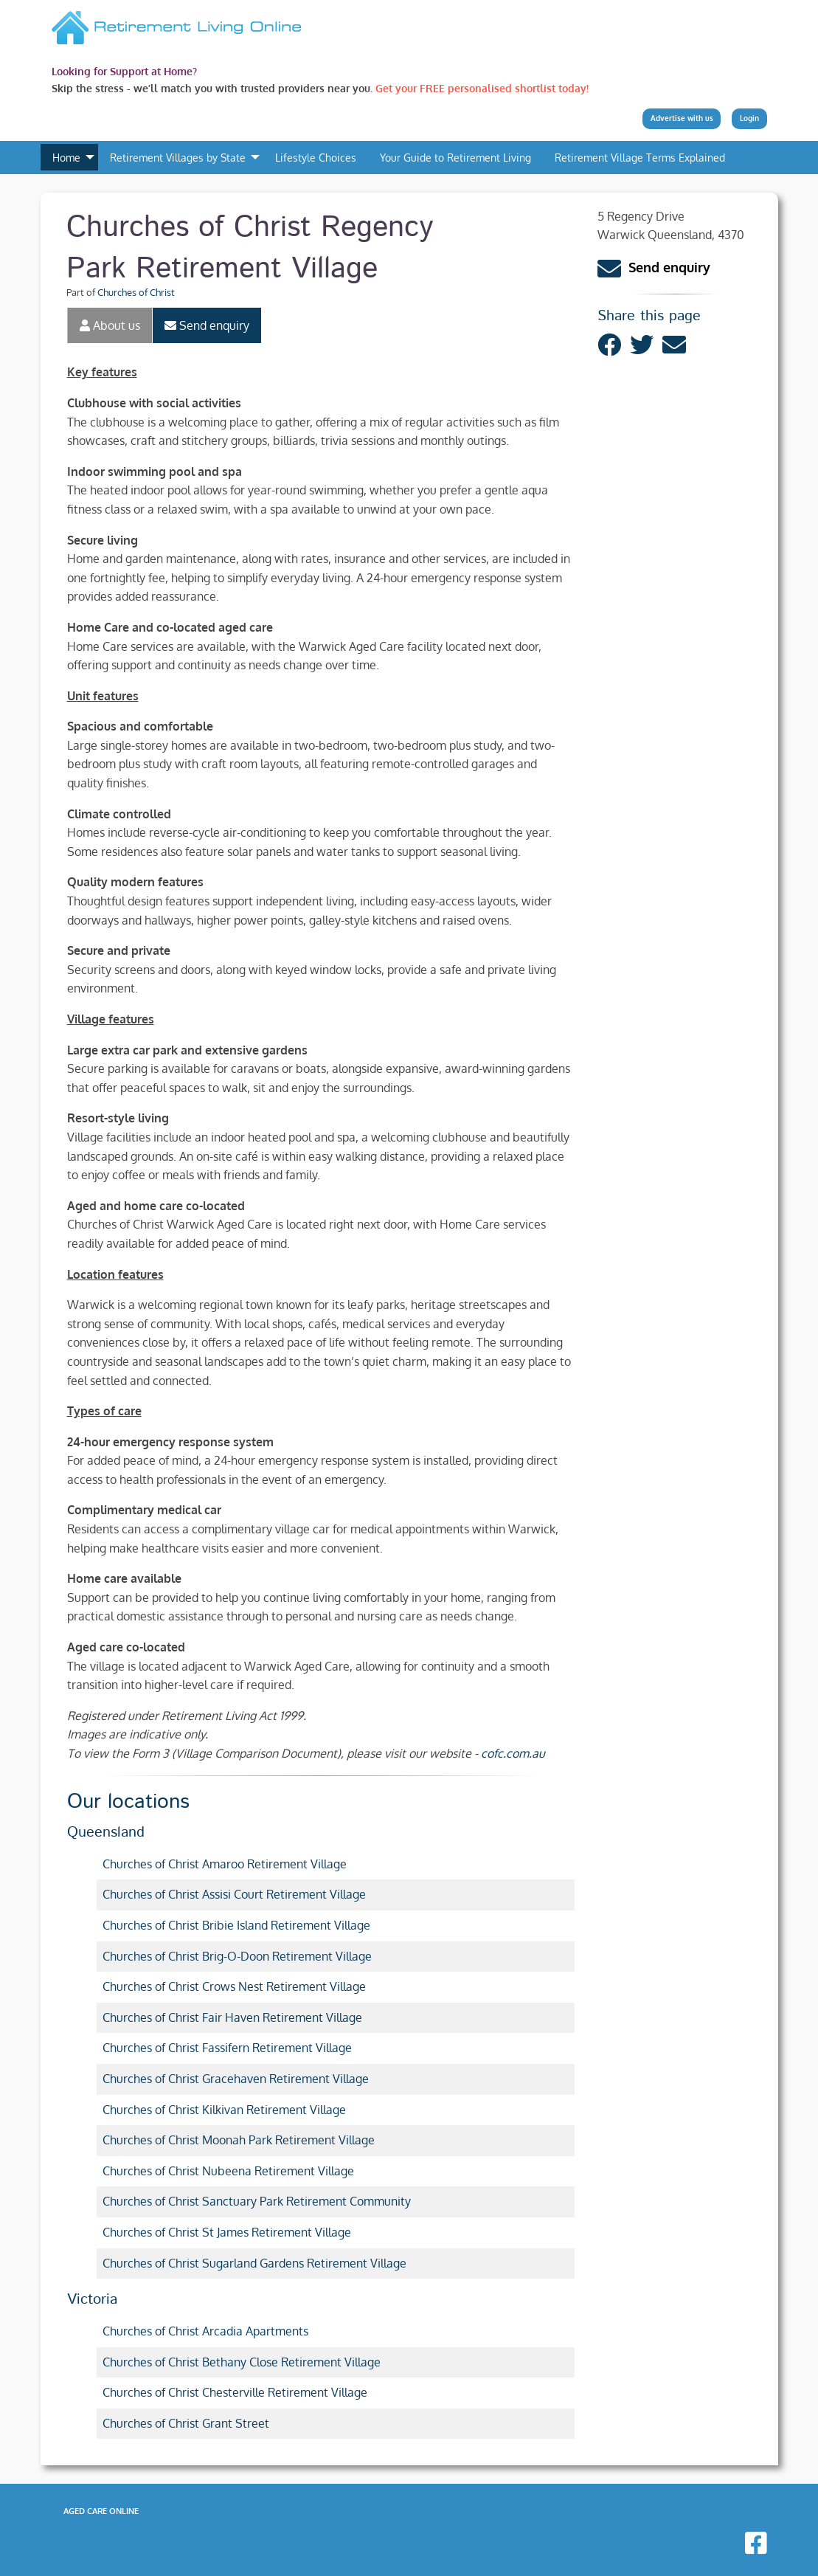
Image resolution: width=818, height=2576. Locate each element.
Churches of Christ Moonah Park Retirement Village (239, 2140)
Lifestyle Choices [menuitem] (315, 157)
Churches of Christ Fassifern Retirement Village (227, 2047)
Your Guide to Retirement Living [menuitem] (455, 157)
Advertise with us (682, 118)
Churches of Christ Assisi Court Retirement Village (234, 1894)
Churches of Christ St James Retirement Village (227, 2232)
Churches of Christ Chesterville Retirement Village (235, 2392)
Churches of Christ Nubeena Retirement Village (228, 2171)
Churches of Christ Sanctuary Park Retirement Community (257, 2201)
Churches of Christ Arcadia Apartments (205, 2331)
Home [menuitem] (66, 157)
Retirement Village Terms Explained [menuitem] (640, 157)
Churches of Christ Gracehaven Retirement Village (236, 2078)
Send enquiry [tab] (206, 325)
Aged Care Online (101, 2511)
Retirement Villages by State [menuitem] (178, 157)
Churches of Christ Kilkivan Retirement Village (224, 2109)
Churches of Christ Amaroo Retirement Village (225, 1864)
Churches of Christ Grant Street (186, 2423)
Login (749, 118)
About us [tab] (110, 325)
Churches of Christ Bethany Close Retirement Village (242, 2362)
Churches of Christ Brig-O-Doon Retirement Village (237, 1956)
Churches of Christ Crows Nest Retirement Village (234, 1986)
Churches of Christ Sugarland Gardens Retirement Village (254, 2263)
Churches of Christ (136, 292)
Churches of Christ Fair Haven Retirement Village (232, 2017)
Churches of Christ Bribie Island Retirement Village (236, 1925)
